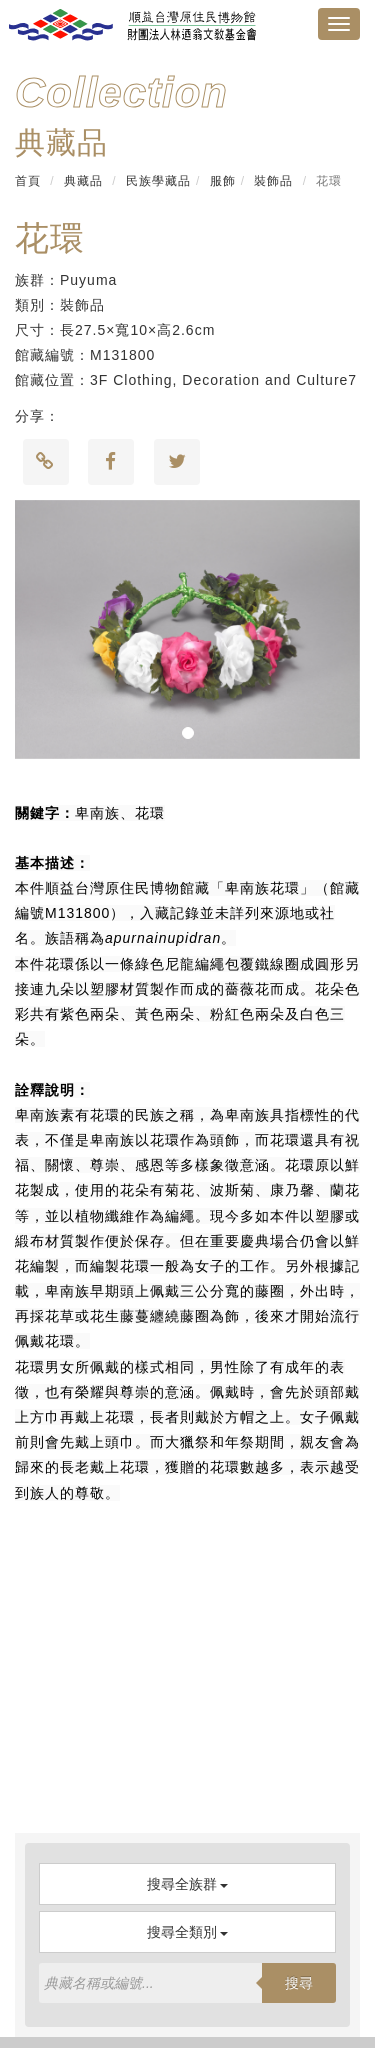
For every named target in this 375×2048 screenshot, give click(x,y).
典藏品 (83, 181)
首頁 (28, 181)
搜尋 (299, 1983)
